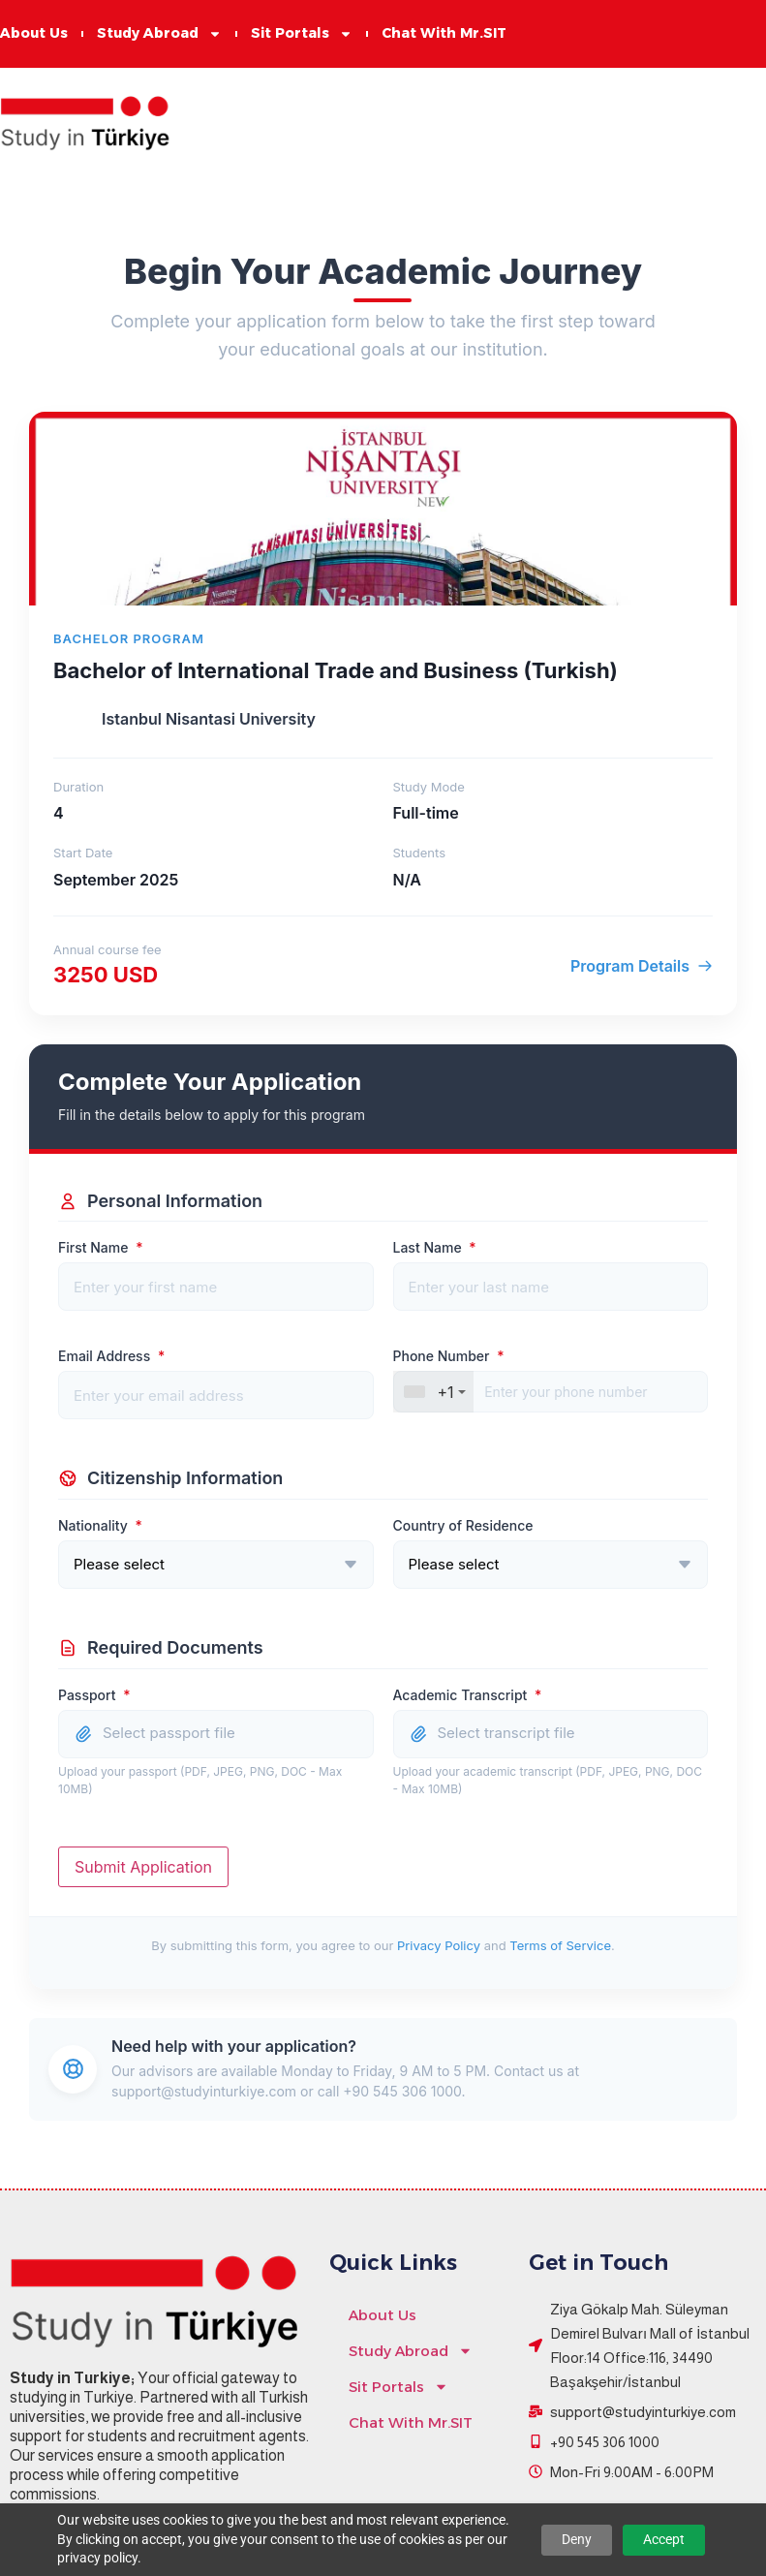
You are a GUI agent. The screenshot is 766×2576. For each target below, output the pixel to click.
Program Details (641, 966)
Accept (664, 2539)
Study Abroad (159, 34)
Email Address (111, 1356)
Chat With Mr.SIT (444, 34)
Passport (94, 1695)
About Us (34, 34)
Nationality (100, 1526)
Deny (577, 2539)
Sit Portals (301, 34)
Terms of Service (560, 1945)
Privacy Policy (438, 1945)
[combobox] (433, 1391)
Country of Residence (463, 1526)
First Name (100, 1248)
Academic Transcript (467, 1695)
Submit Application (143, 1867)
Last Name (434, 1248)
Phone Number (449, 1356)
